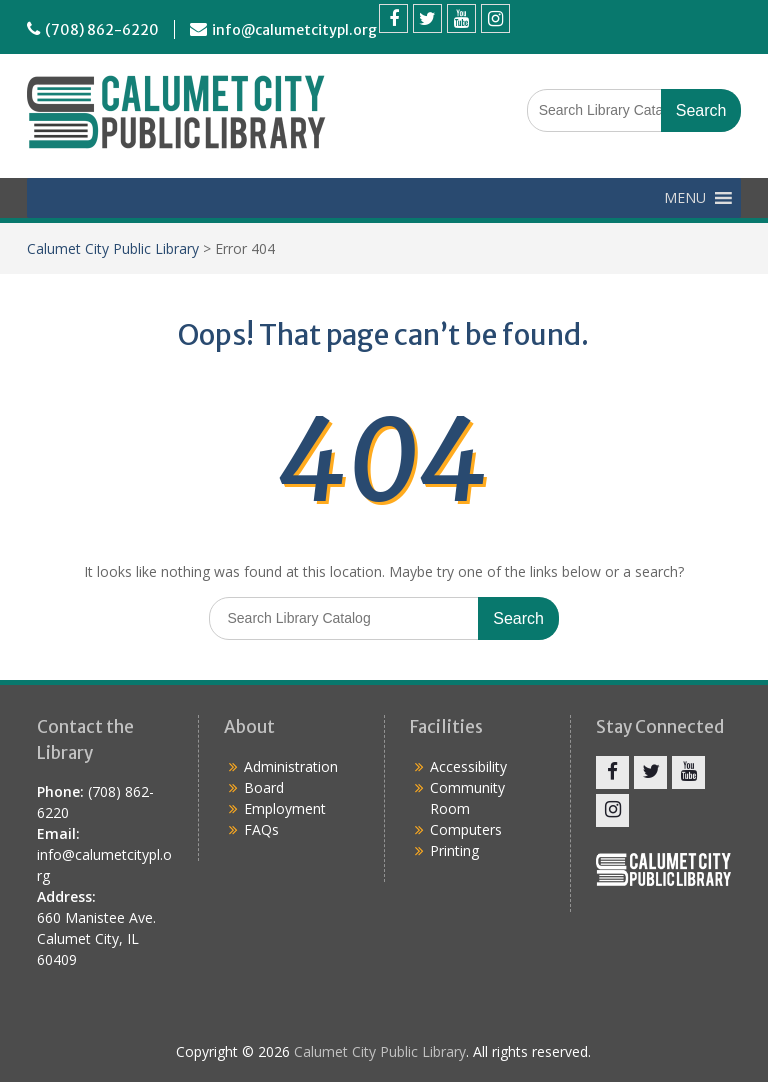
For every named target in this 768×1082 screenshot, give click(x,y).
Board (264, 787)
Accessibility (468, 766)
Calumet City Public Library (113, 248)
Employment (285, 808)
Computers (466, 829)
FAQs (261, 829)
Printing (454, 850)
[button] (685, 198)
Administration (291, 766)
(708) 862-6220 (102, 30)
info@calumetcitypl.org (294, 30)
